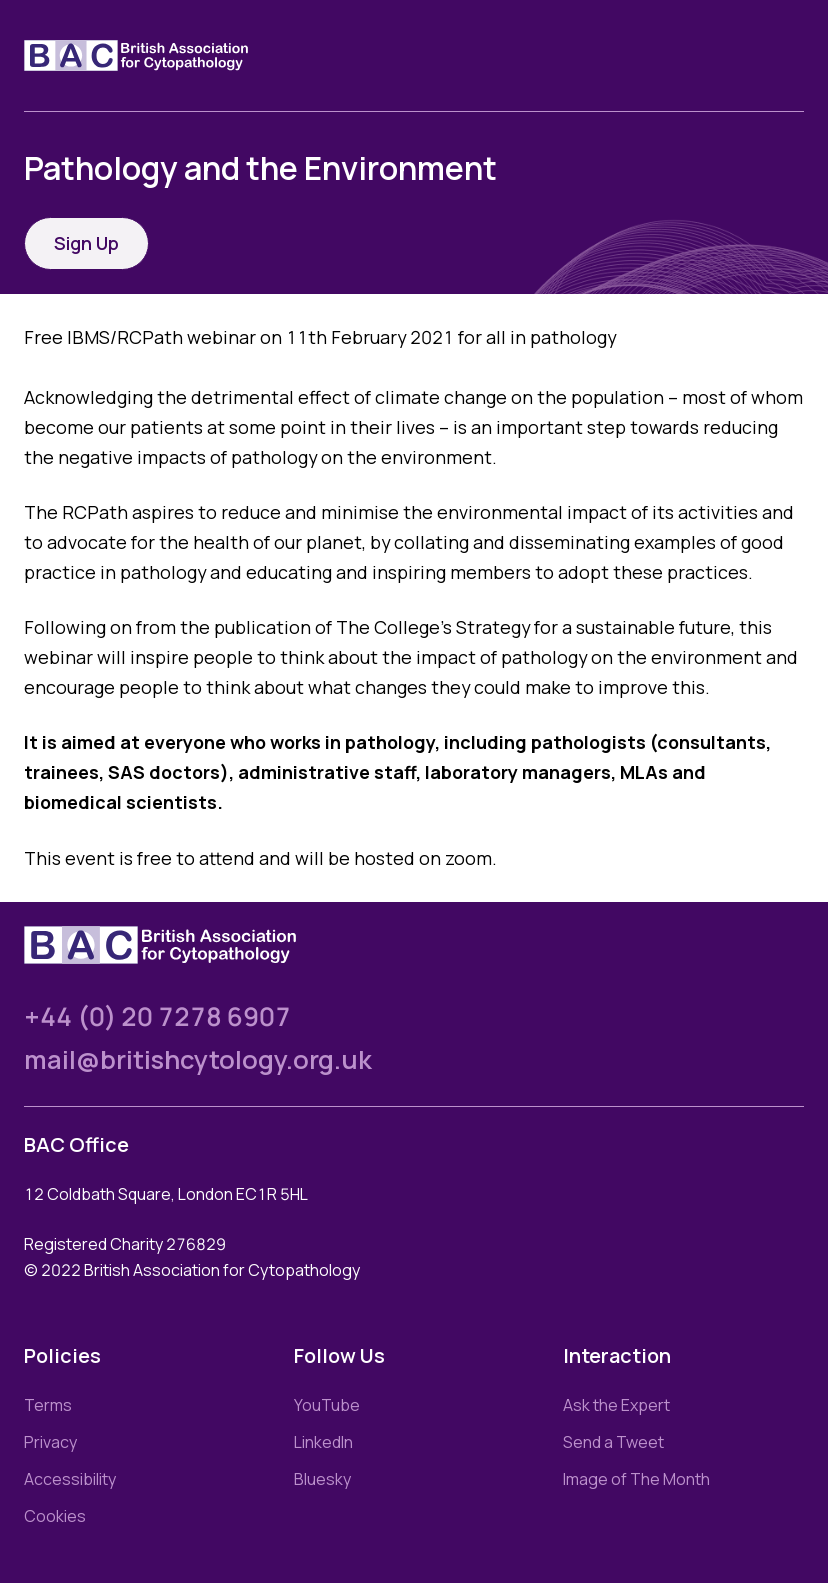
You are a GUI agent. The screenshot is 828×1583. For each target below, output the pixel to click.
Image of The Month (636, 1479)
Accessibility (70, 1479)
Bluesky (322, 1479)
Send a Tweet (613, 1442)
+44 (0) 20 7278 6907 (157, 1016)
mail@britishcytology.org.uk (198, 1059)
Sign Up (86, 243)
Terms (48, 1405)
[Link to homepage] (160, 55)
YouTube (327, 1405)
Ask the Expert (616, 1405)
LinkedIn (323, 1442)
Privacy (50, 1442)
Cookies (55, 1516)
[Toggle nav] (788, 56)
